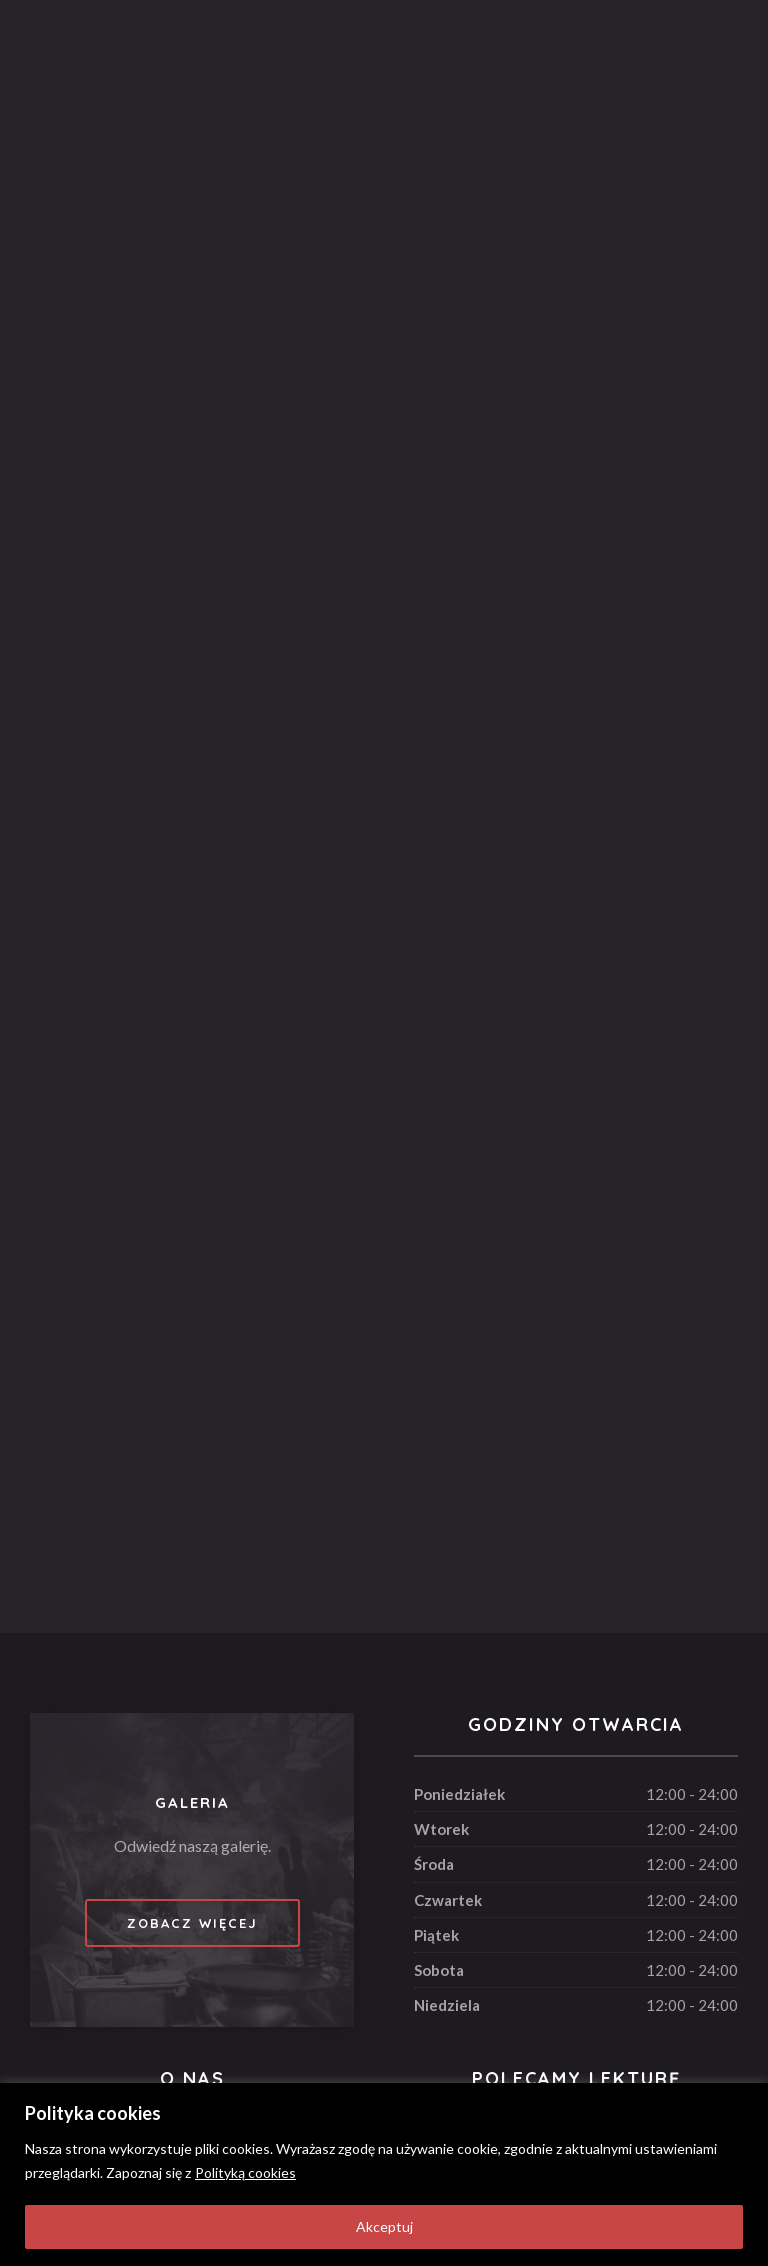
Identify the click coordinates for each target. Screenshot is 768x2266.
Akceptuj (384, 2226)
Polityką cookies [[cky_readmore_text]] (245, 2172)
